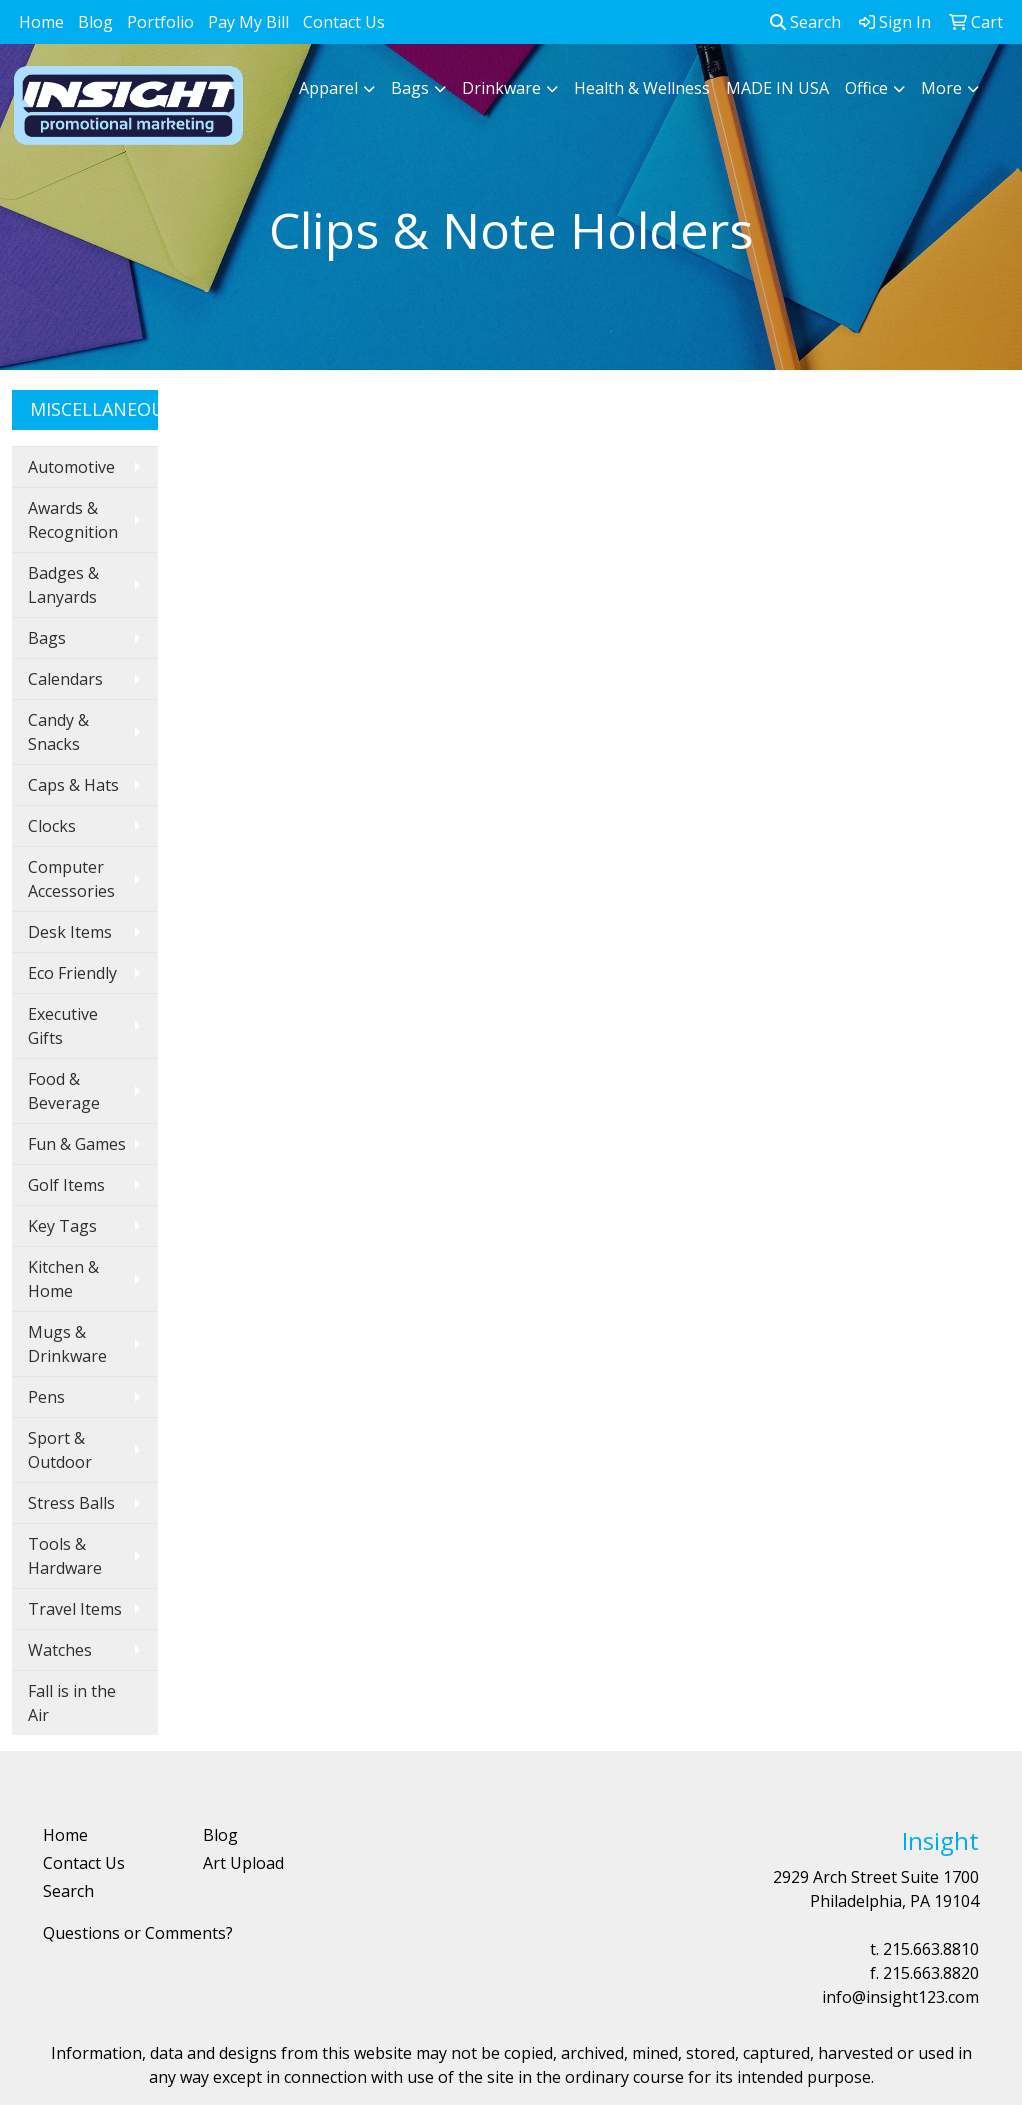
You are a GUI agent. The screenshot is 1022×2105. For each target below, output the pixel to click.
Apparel (328, 88)
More (941, 88)
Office (866, 88)
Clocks (52, 826)
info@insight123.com (900, 1997)
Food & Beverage (64, 1091)
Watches (60, 1650)
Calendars (65, 679)
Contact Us (344, 22)
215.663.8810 (931, 1949)
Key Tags (62, 1226)
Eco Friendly (72, 973)
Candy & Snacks (58, 732)
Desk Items (70, 932)
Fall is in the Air (72, 1703)
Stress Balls (71, 1503)
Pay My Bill (248, 22)
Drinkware (501, 88)
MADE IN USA (777, 88)
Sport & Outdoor (60, 1450)
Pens (46, 1397)
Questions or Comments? (138, 1933)
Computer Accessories (71, 879)
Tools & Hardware (65, 1556)
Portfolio (160, 22)
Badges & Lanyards (63, 585)
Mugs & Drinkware (67, 1344)
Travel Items (75, 1609)
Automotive (71, 467)
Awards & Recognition (73, 520)
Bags (410, 88)
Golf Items (66, 1185)
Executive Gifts (63, 1026)
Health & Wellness (642, 88)
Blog (95, 22)
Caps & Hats (73, 785)
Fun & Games (77, 1144)
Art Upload (243, 1863)
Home (41, 22)
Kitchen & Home (63, 1279)
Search (805, 22)
